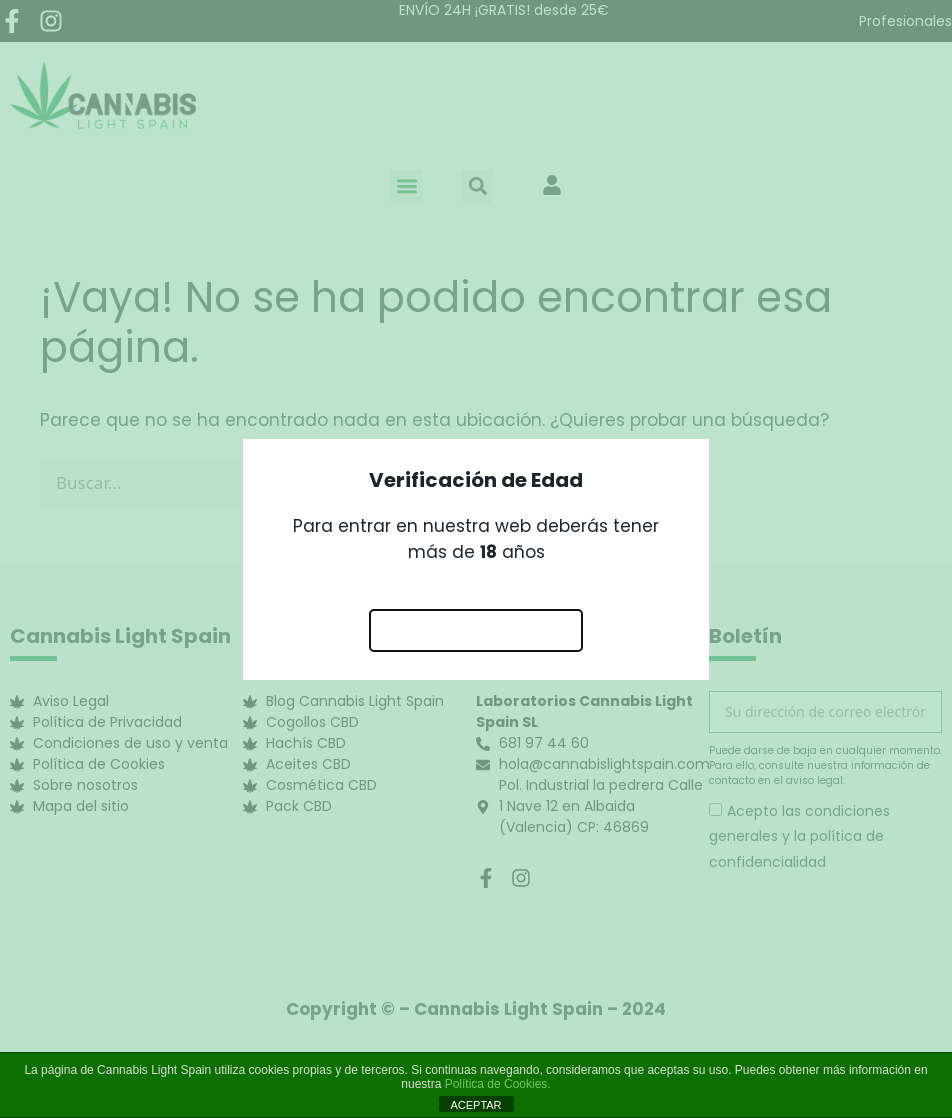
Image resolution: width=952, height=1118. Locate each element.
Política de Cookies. (498, 1084)
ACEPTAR (475, 1105)
